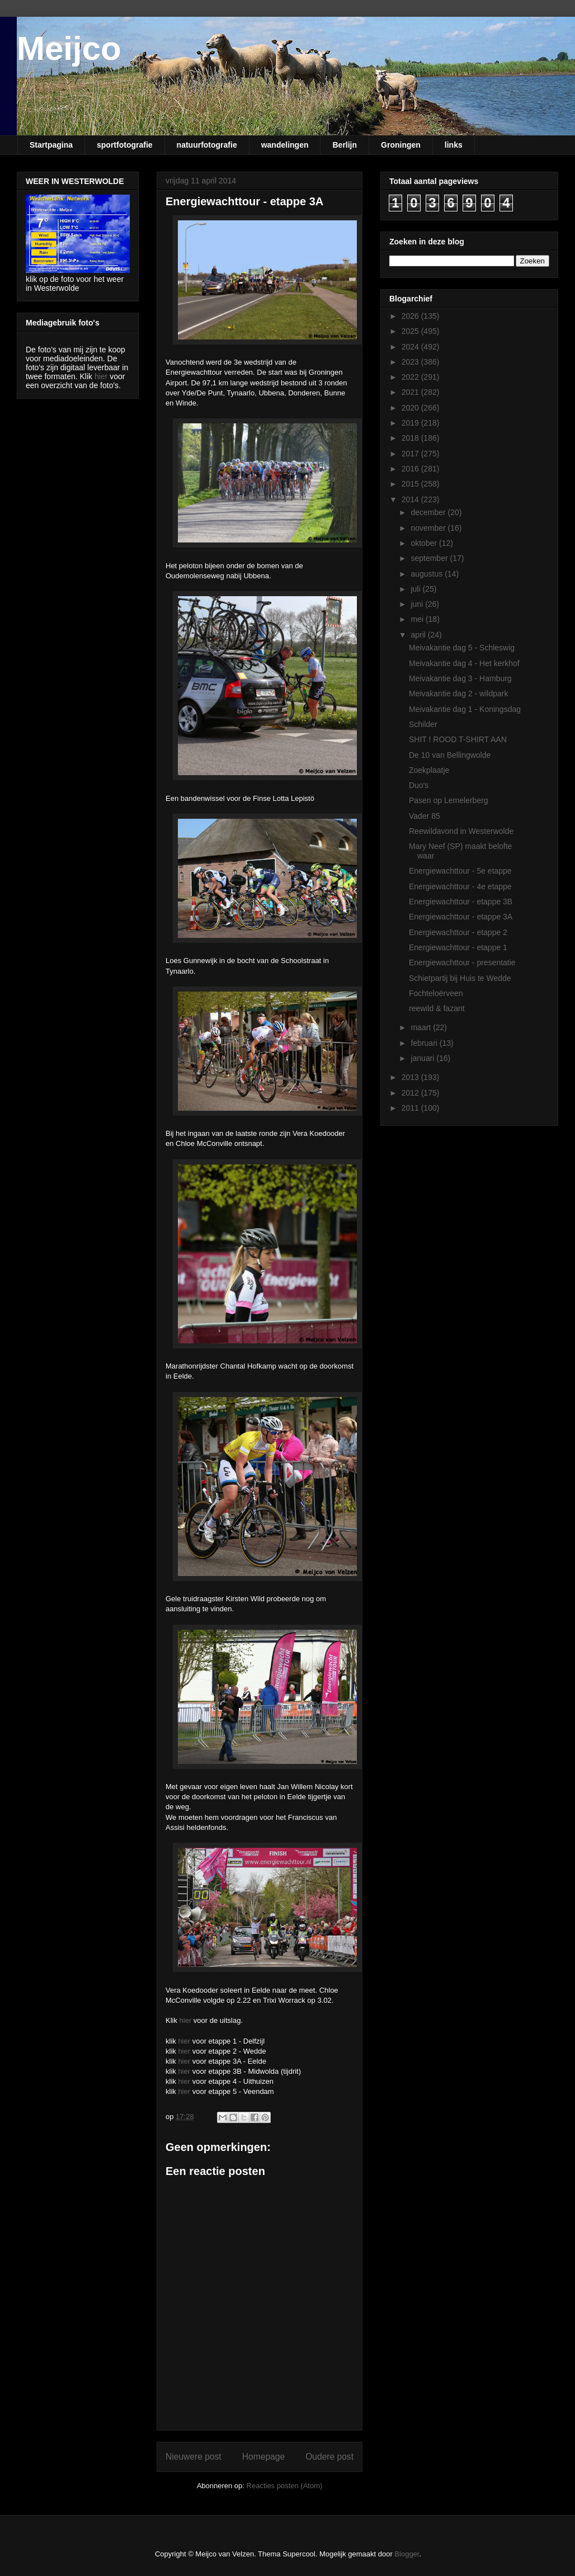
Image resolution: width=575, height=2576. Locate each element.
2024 (411, 346)
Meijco (69, 48)
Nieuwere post (193, 2456)
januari (423, 1058)
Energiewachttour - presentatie (462, 962)
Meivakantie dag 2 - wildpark (458, 693)
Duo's (418, 785)
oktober (425, 543)
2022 (411, 376)
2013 (411, 1077)
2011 (411, 1107)
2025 (411, 331)
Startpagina (51, 144)
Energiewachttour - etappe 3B (460, 901)
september (430, 558)
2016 (411, 468)
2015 (411, 483)
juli (416, 588)
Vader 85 (424, 816)
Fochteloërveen (436, 993)
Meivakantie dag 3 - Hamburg (460, 678)
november (429, 527)
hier (186, 2020)
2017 (411, 453)
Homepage (263, 2456)
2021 (411, 392)
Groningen (401, 144)
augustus (428, 573)
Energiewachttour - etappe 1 (458, 947)
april (419, 634)
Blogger (406, 2554)
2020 (411, 407)
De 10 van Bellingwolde (450, 755)
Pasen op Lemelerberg (448, 800)
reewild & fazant (437, 1008)
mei (418, 619)
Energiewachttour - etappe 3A (460, 916)
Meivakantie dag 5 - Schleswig (462, 647)
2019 (411, 422)
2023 (411, 361)
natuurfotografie (207, 144)
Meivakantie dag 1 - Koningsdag (465, 709)
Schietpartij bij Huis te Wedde (460, 978)
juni (418, 604)
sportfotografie (125, 144)
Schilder (423, 724)
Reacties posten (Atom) (285, 2485)
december (429, 512)
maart (422, 1027)
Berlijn (344, 144)
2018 (411, 437)
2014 (411, 499)
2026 (411, 316)
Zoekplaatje (429, 770)
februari (425, 1043)
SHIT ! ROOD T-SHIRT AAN (458, 739)
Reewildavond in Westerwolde (461, 831)
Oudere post (329, 2456)
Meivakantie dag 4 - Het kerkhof (464, 663)
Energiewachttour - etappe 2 (458, 932)
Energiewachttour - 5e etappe (460, 870)
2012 (411, 1092)
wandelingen (285, 144)
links (454, 144)
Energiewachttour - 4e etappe (460, 886)
